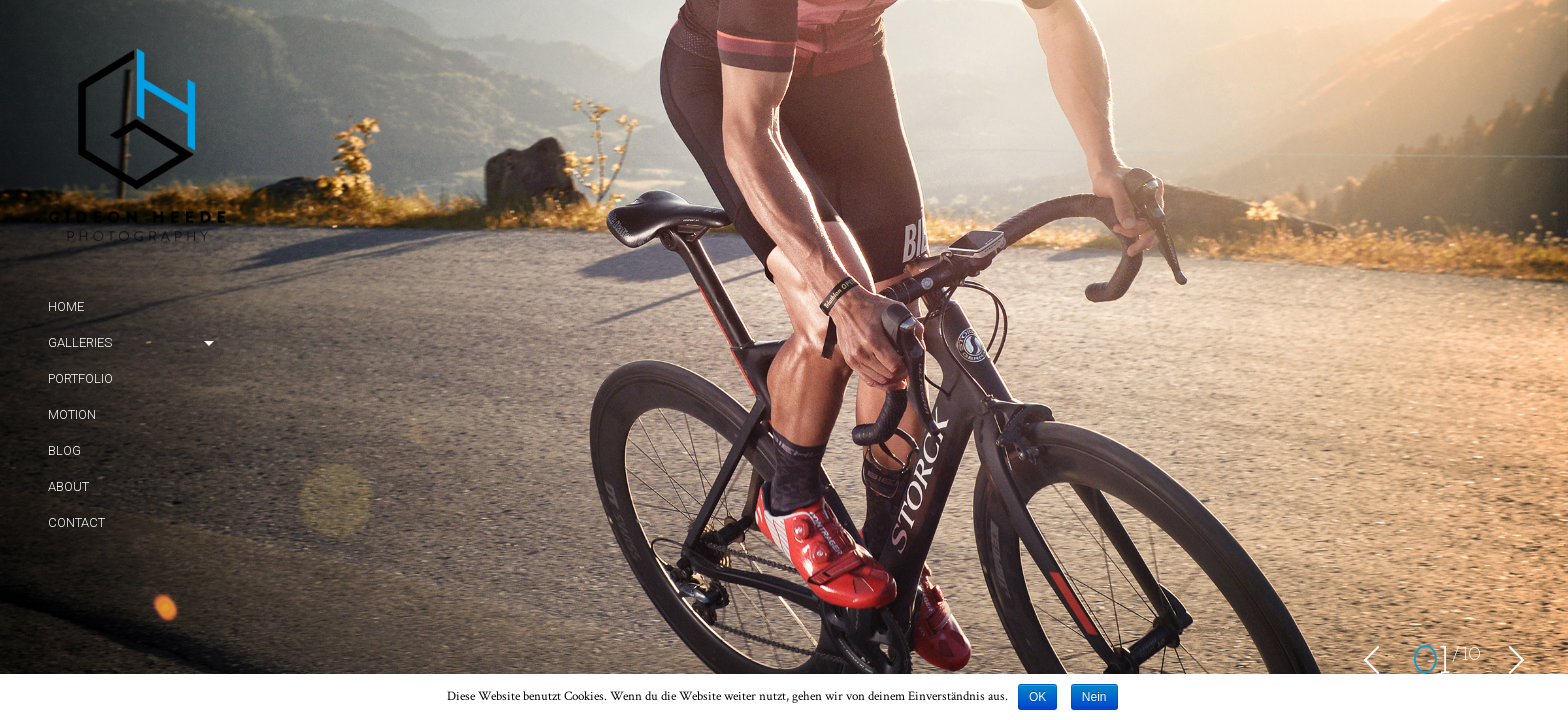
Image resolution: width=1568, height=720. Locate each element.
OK (1037, 697)
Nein (1094, 697)
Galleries (80, 342)
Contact (76, 522)
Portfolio (80, 378)
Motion (72, 414)
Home (66, 306)
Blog (64, 450)
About (68, 486)
